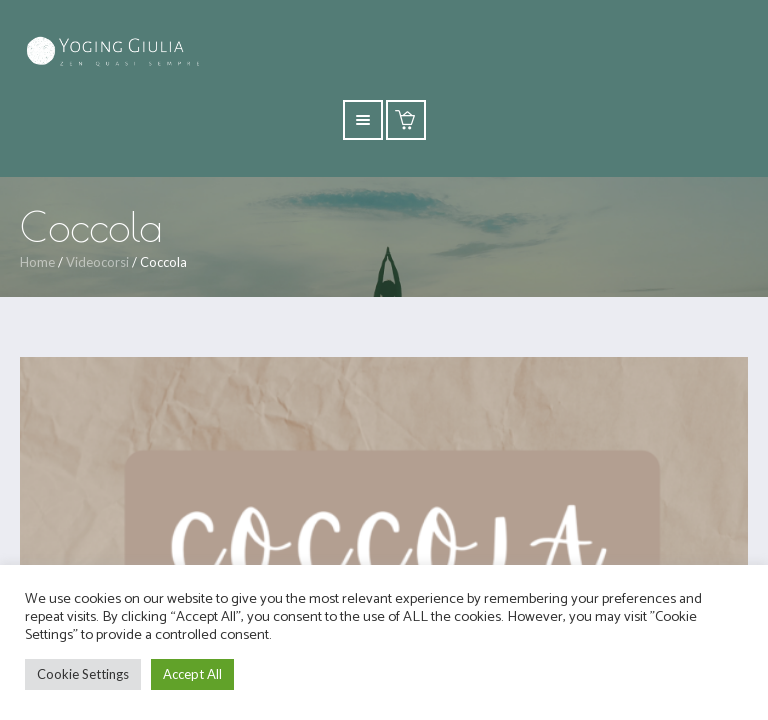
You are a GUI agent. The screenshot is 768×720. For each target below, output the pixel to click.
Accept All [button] (192, 674)
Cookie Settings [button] (83, 674)
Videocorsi (97, 262)
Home (37, 262)
